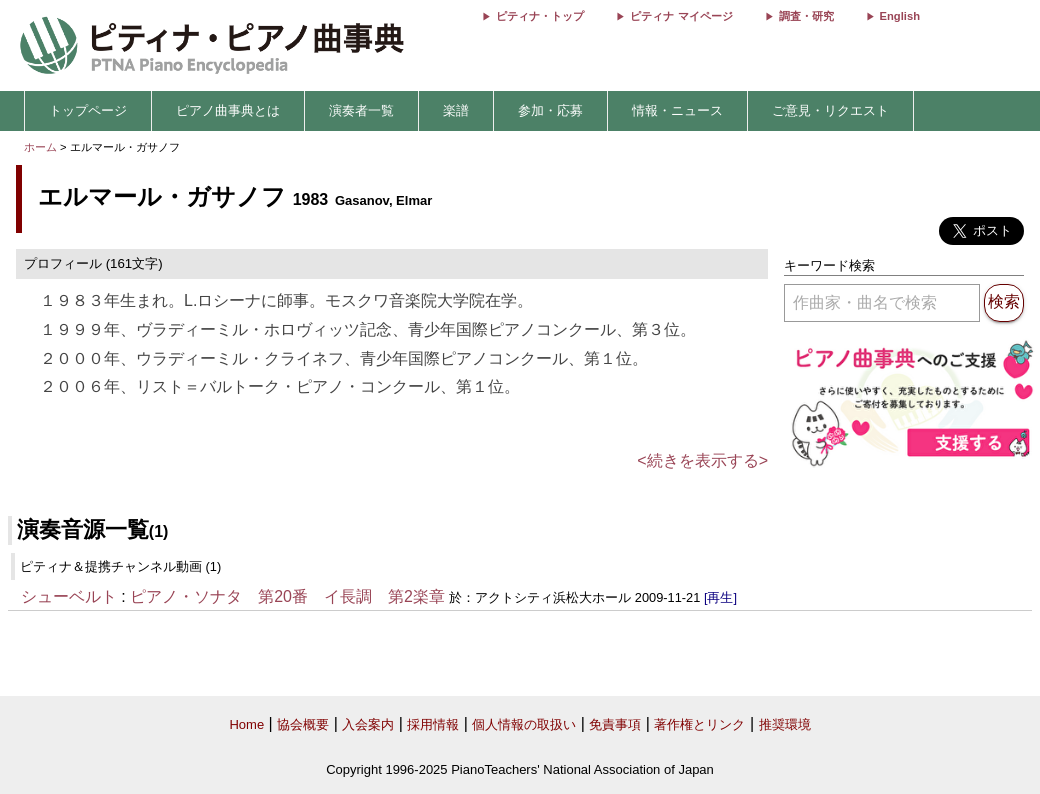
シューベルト (69, 596)
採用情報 (433, 724)
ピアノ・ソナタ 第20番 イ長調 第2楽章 (287, 596)
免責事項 (615, 724)
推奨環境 (785, 724)
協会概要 (303, 724)
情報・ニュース (677, 110)
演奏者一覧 (361, 110)
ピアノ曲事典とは (228, 110)
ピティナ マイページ (681, 16)
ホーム (40, 147)
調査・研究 (806, 16)
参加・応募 (550, 110)
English (900, 16)
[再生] (720, 597)
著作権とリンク (699, 724)
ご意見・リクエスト (830, 110)
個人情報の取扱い (524, 724)
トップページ (88, 110)
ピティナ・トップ (540, 16)
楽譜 (456, 110)
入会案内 (368, 724)
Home (246, 724)
